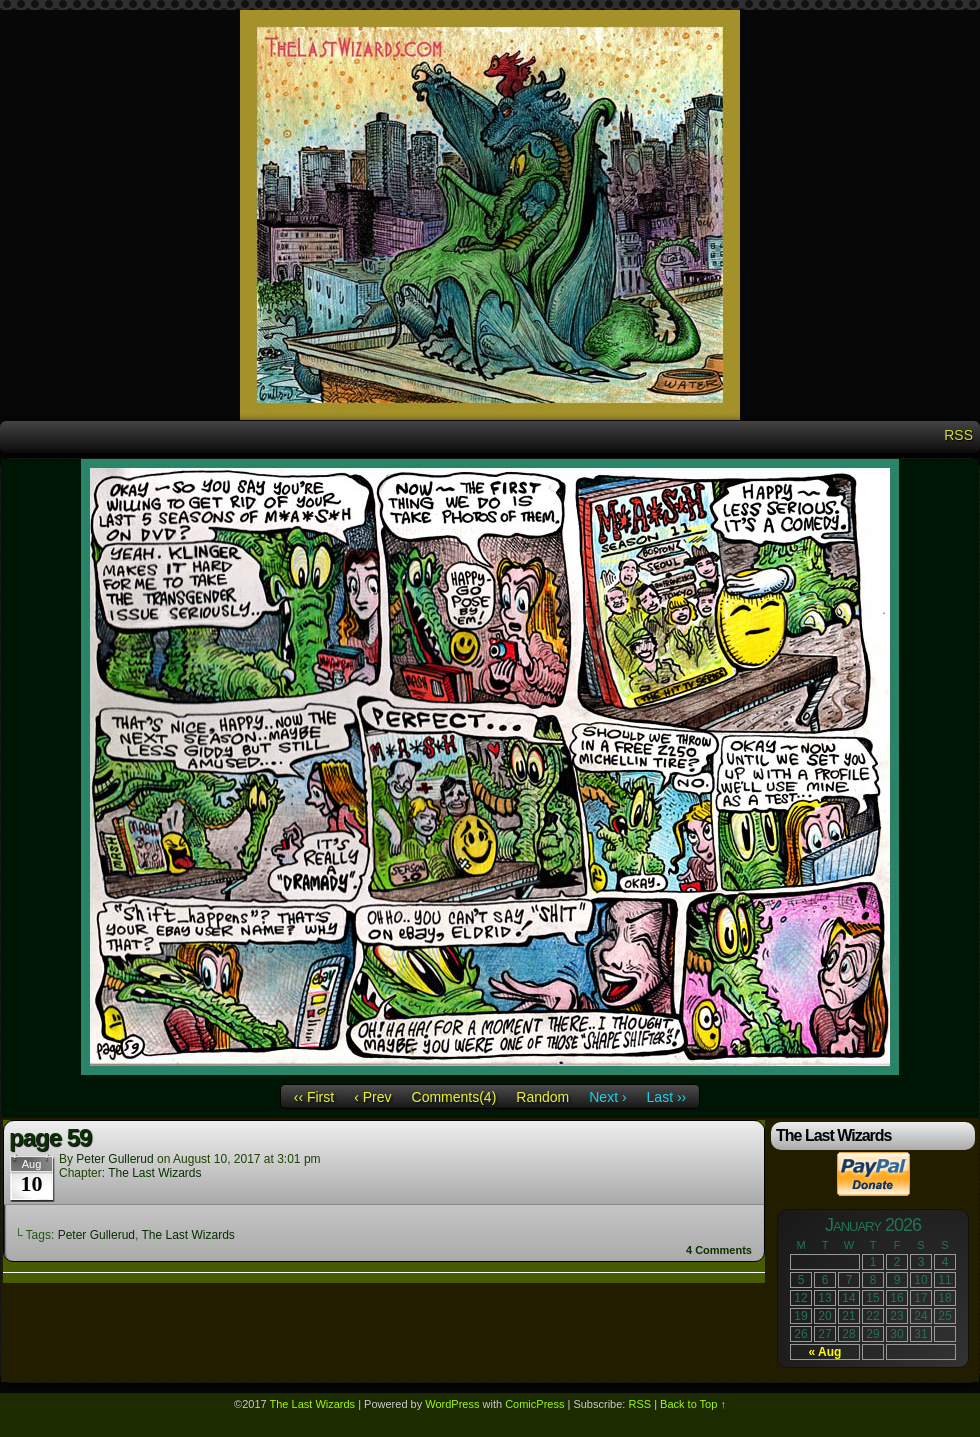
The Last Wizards (154, 1173)
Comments (719, 1250)
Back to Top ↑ (693, 1404)
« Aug (825, 1352)
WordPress (452, 1404)
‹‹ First (314, 1097)
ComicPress (534, 1404)
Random (542, 1097)
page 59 (50, 1137)
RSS (958, 435)
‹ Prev (372, 1097)
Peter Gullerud (114, 1159)
